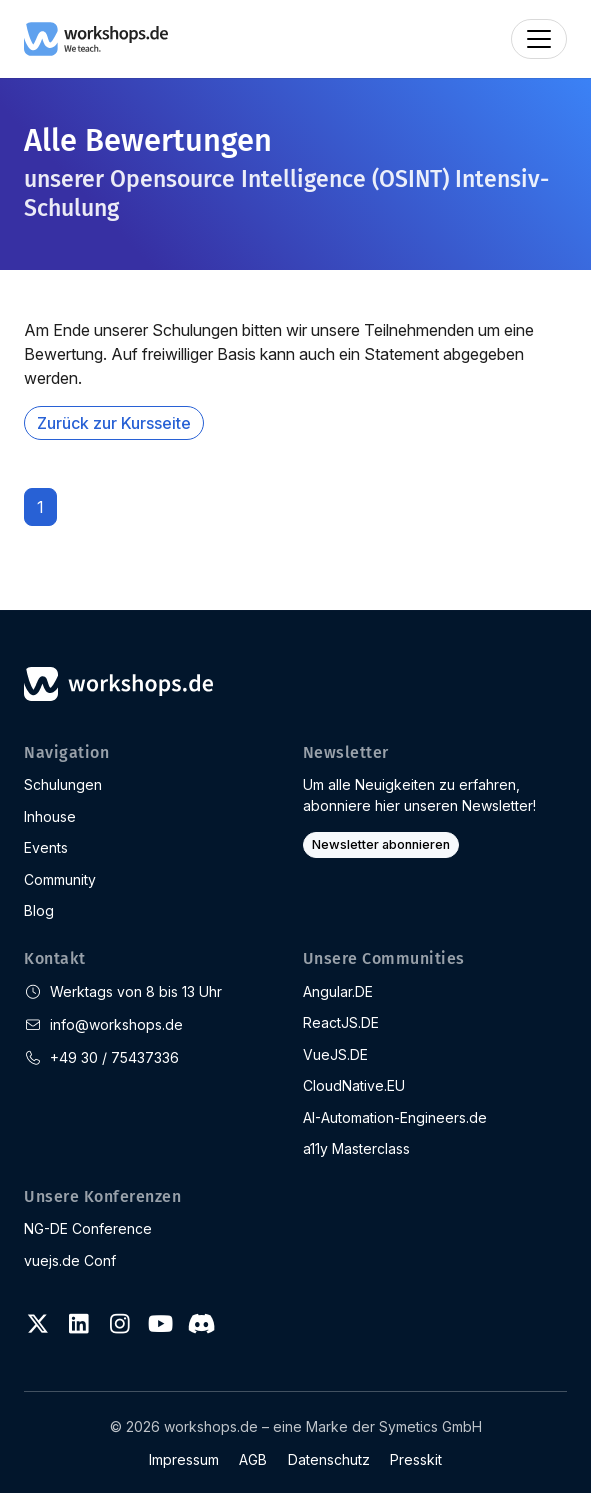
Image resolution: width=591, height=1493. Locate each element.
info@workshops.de (116, 1024)
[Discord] (201, 1324)
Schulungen (63, 784)
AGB (253, 1459)
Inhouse (50, 816)
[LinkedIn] (79, 1324)
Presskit (416, 1459)
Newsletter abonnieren (381, 844)
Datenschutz (329, 1459)
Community (60, 879)
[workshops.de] (96, 37)
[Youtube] (160, 1324)
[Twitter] (38, 1324)
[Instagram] (120, 1324)
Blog (39, 910)
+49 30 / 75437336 (114, 1057)
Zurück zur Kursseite (114, 423)
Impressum (184, 1459)
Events (46, 847)
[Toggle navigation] (539, 39)
